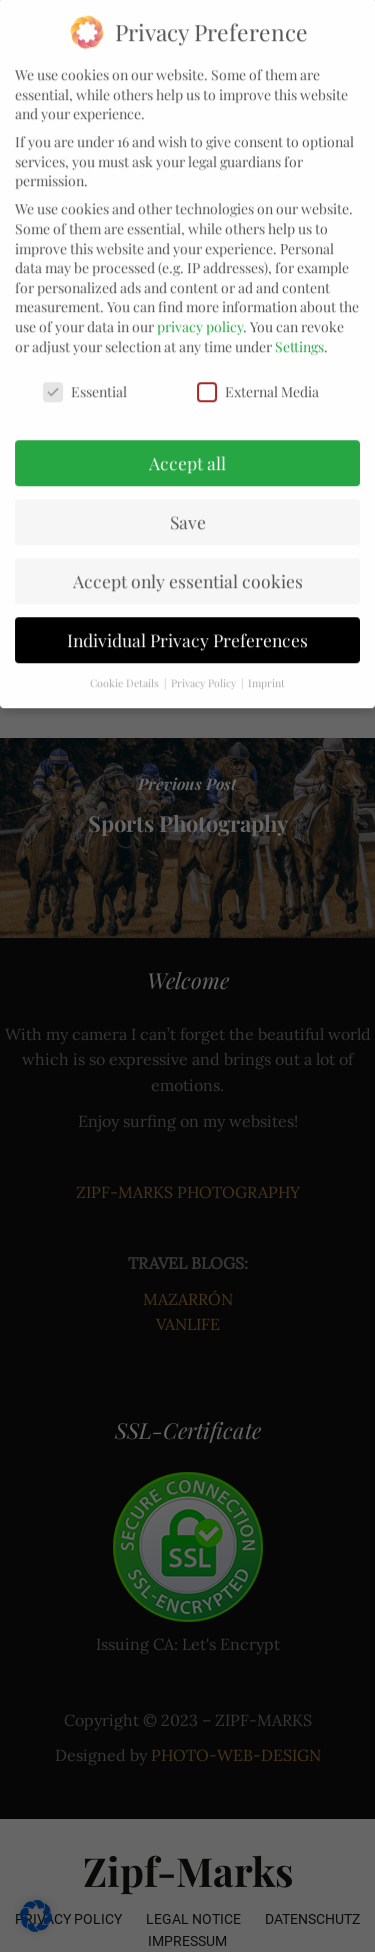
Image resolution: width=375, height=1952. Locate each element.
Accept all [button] (187, 437)
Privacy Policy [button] (205, 658)
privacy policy (200, 301)
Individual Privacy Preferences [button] (187, 614)
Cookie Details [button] (126, 658)
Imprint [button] (266, 658)
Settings (299, 321)
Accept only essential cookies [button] (188, 555)
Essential (85, 366)
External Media (258, 366)
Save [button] (188, 496)
